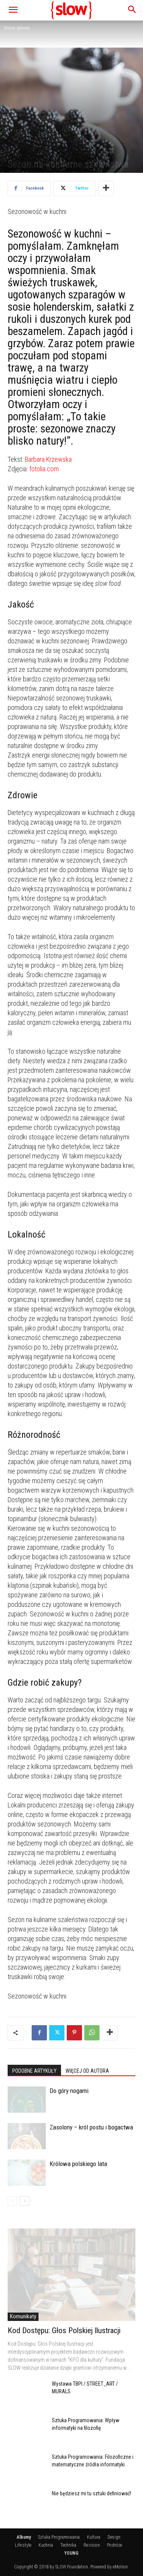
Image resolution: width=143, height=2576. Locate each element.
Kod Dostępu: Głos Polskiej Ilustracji (64, 2330)
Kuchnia (46, 2545)
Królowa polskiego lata (78, 2164)
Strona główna (17, 28)
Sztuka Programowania (59, 2537)
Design (114, 2537)
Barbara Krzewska (48, 459)
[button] (13, 10)
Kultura (93, 2537)
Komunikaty (23, 2316)
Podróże (114, 2545)
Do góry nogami (69, 2090)
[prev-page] (12, 2201)
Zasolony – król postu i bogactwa (91, 2127)
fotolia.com (44, 469)
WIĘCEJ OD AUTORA (87, 2071)
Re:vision (92, 2545)
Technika (68, 2545)
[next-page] (24, 2201)
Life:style (23, 2545)
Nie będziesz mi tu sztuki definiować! (91, 2493)
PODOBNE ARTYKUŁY (34, 2071)
